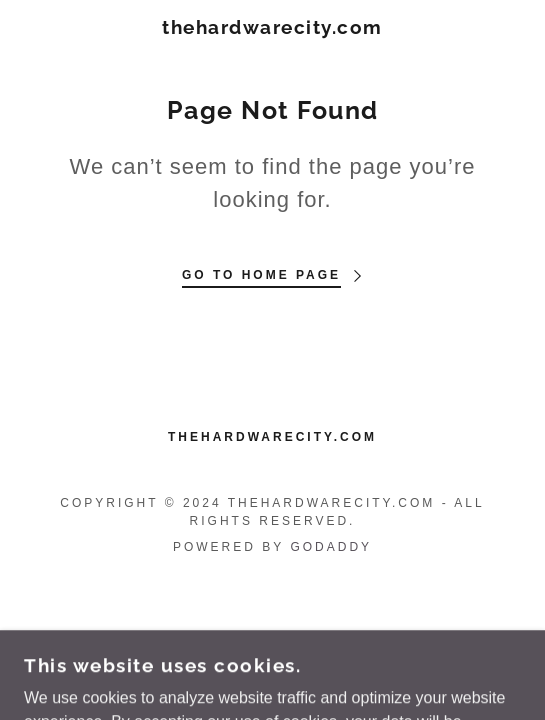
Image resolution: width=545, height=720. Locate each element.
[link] (272, 27)
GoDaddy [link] (331, 547)
